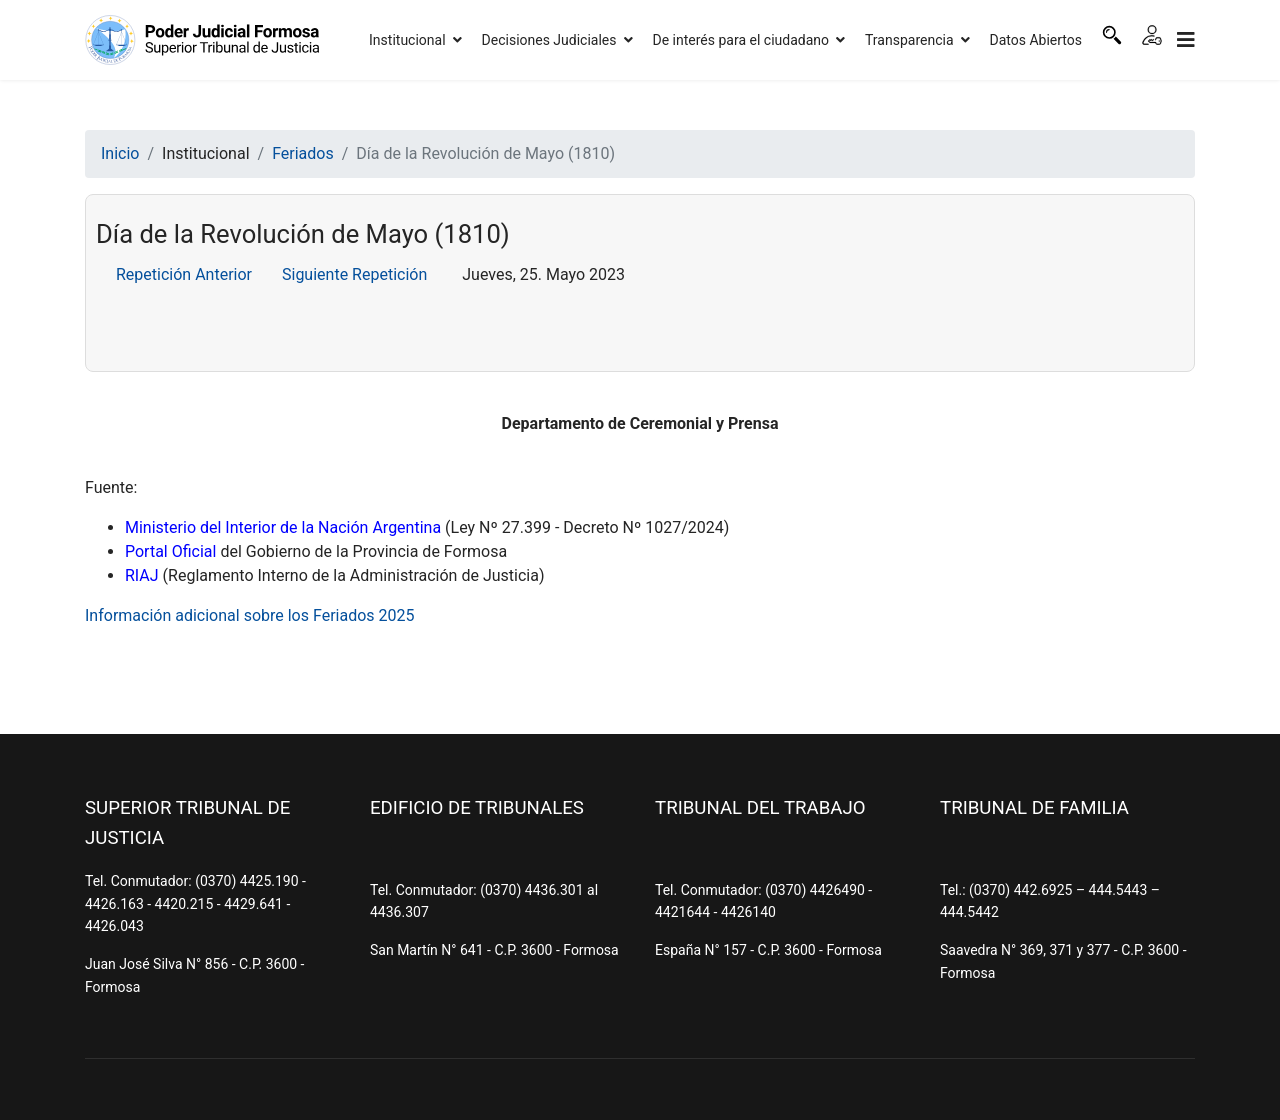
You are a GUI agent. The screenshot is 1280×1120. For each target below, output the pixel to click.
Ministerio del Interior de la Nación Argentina (283, 527)
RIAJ (142, 575)
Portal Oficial (170, 551)
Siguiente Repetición (354, 274)
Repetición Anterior (184, 274)
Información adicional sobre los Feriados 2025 (250, 615)
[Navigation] (1186, 40)
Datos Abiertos (1036, 40)
